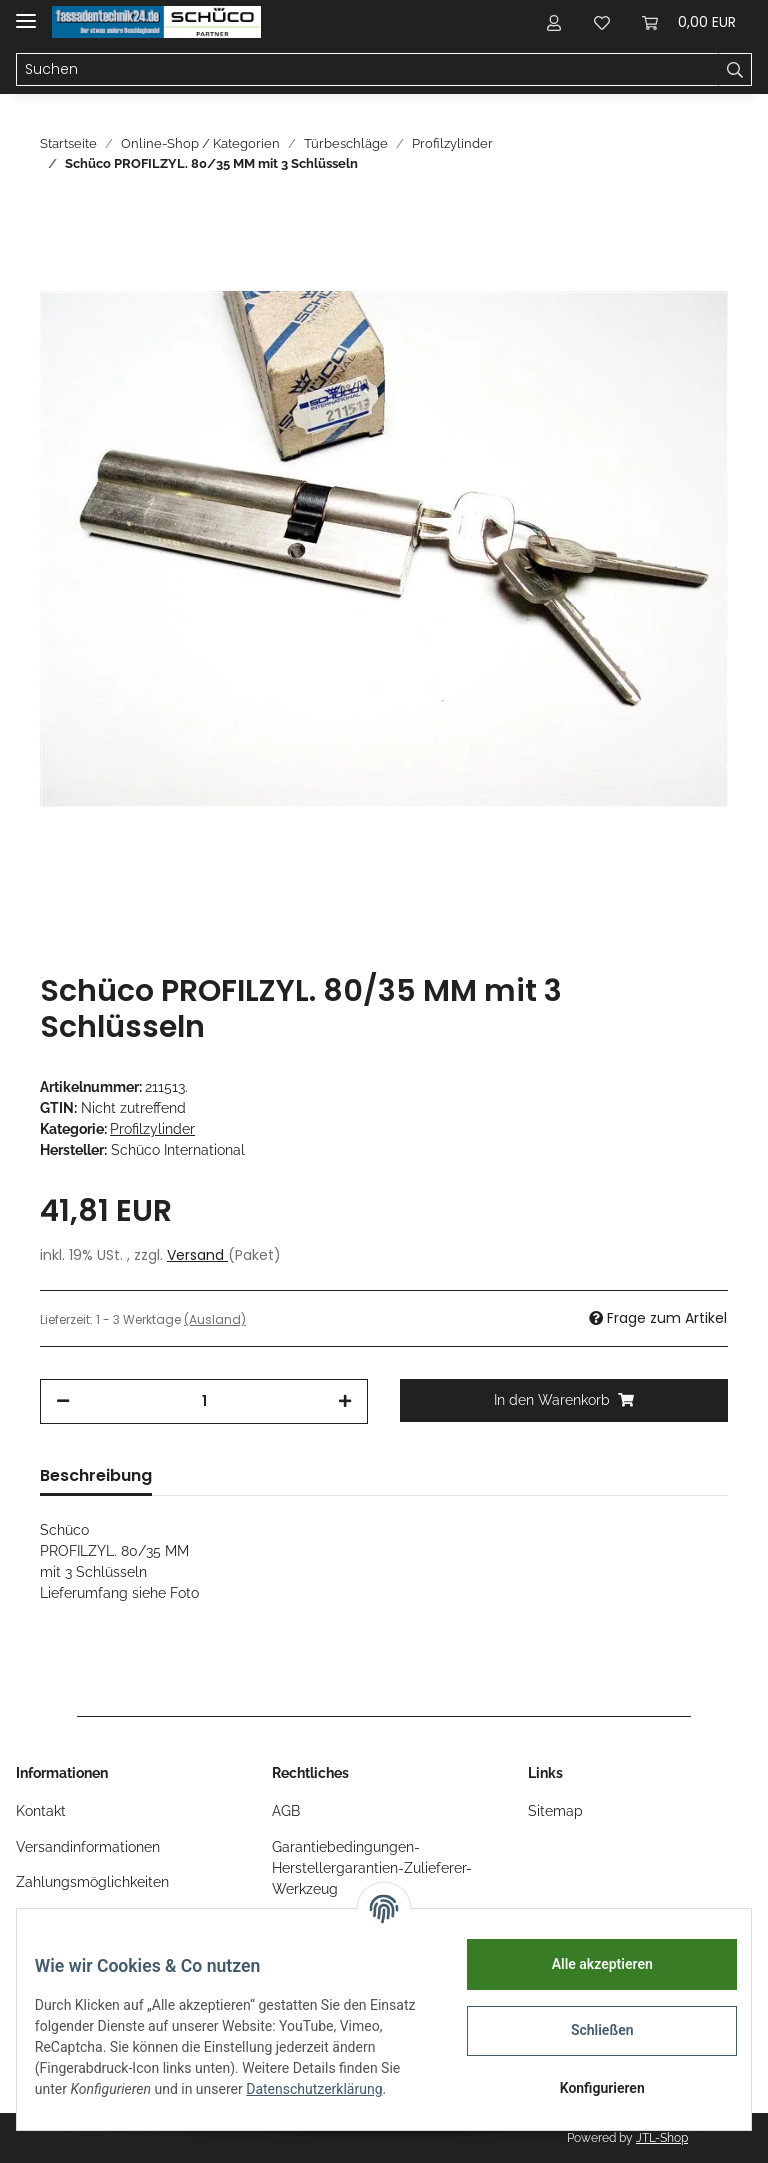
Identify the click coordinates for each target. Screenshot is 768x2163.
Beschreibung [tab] (96, 1475)
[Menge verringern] (63, 1401)
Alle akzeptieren (587, 1964)
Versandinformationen (88, 1847)
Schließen (588, 2030)
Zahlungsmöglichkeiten (92, 1882)
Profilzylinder (152, 1129)
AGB (286, 1811)
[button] (554, 22)
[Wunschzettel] (602, 22)
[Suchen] (367, 70)
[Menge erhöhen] (345, 1401)
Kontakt (41, 1811)
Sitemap (555, 1811)
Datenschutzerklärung (117, 2100)
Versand (197, 1255)
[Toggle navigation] (26, 12)
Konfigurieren (587, 2088)
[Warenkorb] (689, 22)
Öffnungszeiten (65, 1918)
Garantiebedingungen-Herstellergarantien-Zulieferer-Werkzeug (372, 1868)
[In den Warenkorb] (564, 1400)
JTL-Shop (662, 2138)
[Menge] (204, 1401)
